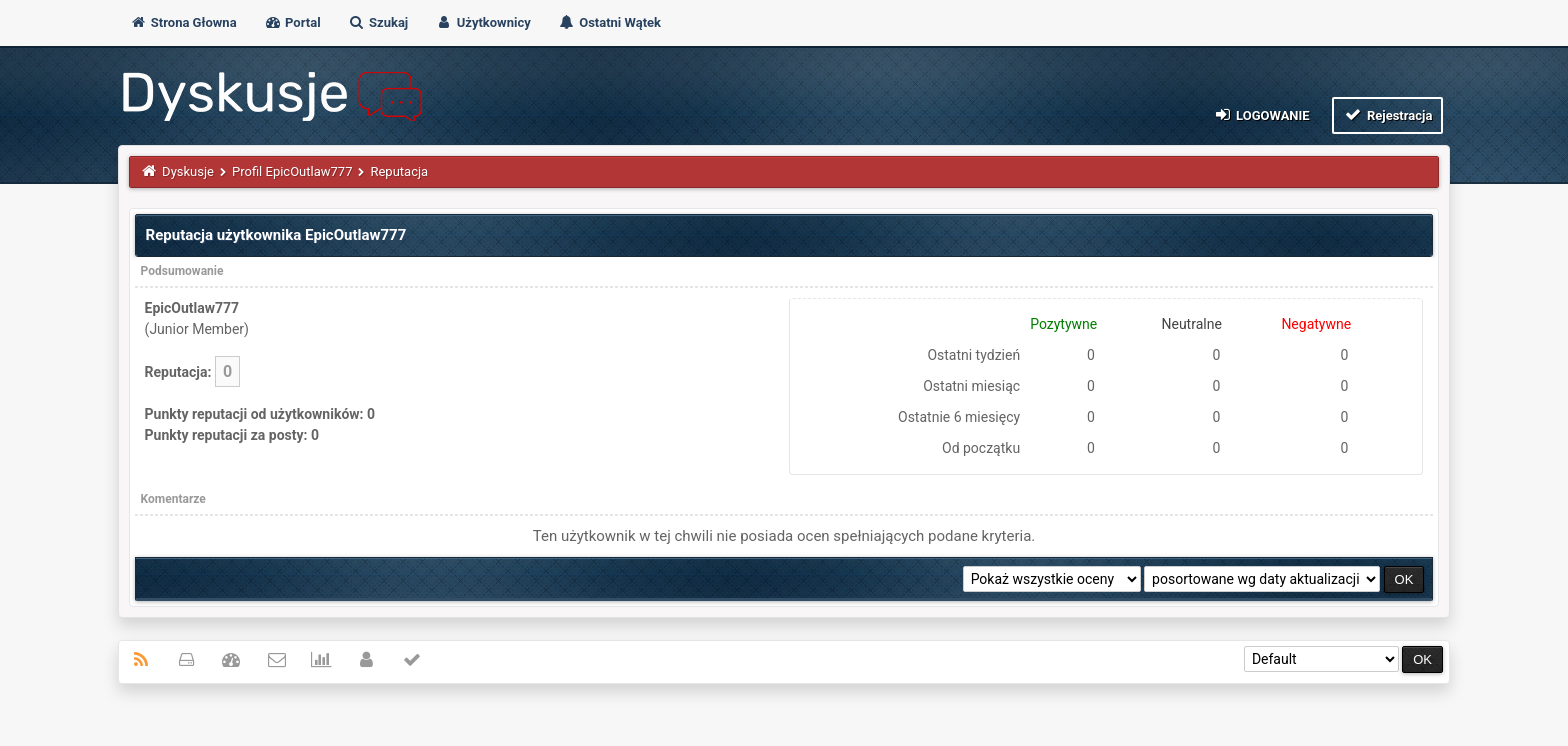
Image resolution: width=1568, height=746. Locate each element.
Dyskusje (188, 171)
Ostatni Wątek (609, 22)
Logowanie (1260, 114)
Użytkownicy (482, 22)
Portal (292, 22)
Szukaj (378, 22)
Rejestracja (1387, 114)
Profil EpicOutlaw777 (292, 171)
